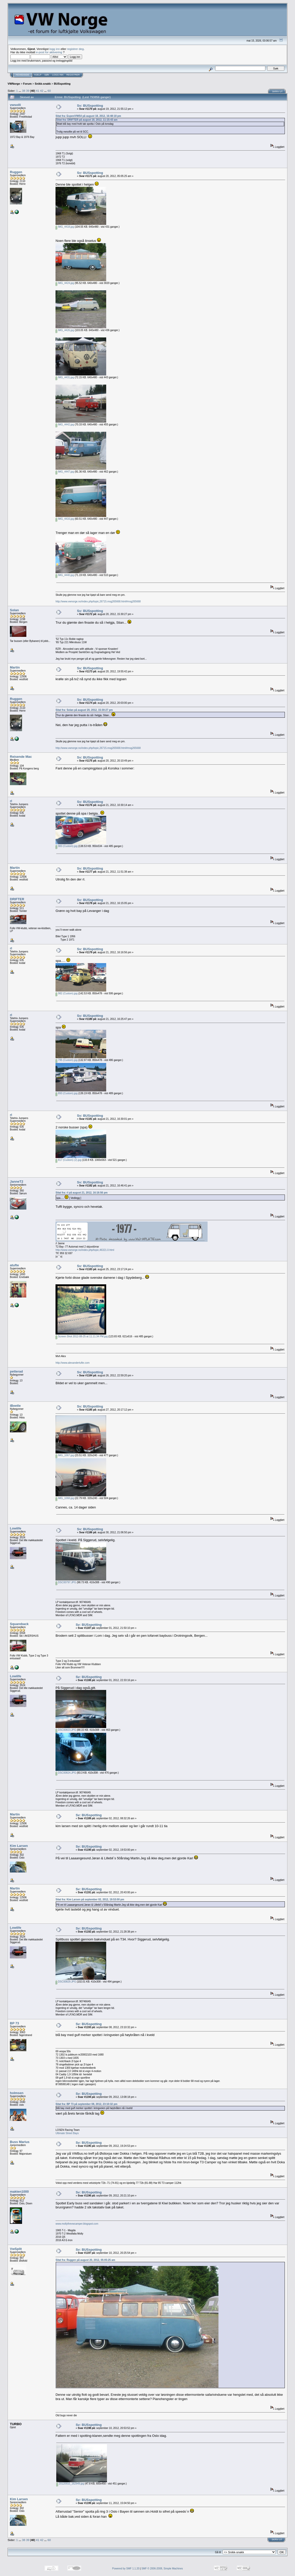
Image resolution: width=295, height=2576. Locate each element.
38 (23, 90)
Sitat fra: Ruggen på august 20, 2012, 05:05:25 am (85, 2260)
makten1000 (19, 2191)
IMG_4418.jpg (65, 226)
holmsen (16, 2093)
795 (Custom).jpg (66, 1060)
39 (27, 90)
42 (41, 90)
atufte (14, 1265)
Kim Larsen (19, 1846)
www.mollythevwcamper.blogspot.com (77, 2223)
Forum (27, 83)
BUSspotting (62, 83)
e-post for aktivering (49, 52)
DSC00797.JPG (66, 1582)
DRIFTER (17, 899)
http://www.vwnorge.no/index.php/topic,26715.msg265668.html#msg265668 (98, 601)
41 (37, 90)
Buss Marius (19, 2142)
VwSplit (16, 2249)
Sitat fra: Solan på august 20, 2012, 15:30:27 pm (84, 710)
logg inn (54, 48)
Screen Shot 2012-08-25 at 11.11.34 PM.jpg (81, 1336)
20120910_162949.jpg (70, 2483)
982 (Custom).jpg (66, 993)
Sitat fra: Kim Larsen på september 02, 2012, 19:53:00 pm (90, 1899)
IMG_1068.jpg (65, 1498)
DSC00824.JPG (66, 1772)
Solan (14, 610)
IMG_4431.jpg (65, 377)
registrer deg (75, 48)
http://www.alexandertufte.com (72, 1362)
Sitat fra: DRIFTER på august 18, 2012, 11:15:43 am (86, 119)
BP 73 (14, 2023)
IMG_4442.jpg (65, 424)
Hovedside (22, 75)
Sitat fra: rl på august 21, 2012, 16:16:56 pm (81, 1192)
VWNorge (14, 83)
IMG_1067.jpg (65, 1455)
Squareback (19, 1624)
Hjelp (37, 75)
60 (49, 90)
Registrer (73, 75)
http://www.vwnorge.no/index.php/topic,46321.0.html (85, 1250)
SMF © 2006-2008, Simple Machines (162, 2568)
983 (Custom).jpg (66, 846)
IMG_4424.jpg (65, 283)
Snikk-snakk (43, 83)
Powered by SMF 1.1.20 (125, 2568)
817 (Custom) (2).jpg (68, 1160)
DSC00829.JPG (66, 1981)
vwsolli (15, 105)
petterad (16, 1371)
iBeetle (15, 1406)
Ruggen (16, 172)
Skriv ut (277, 91)
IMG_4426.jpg (65, 330)
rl (11, 801)
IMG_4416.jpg (65, 518)
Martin (15, 667)
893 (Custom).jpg (66, 1093)
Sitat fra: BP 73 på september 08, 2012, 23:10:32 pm (86, 2104)
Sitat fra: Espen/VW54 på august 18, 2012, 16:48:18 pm (88, 116)
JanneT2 (16, 1181)
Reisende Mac (21, 757)
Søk (46, 75)
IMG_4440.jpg (65, 575)
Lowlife (15, 1528)
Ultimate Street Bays (67, 2133)
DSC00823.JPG (66, 1729)
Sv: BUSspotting (90, 105)
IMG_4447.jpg (65, 471)
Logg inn (57, 75)
